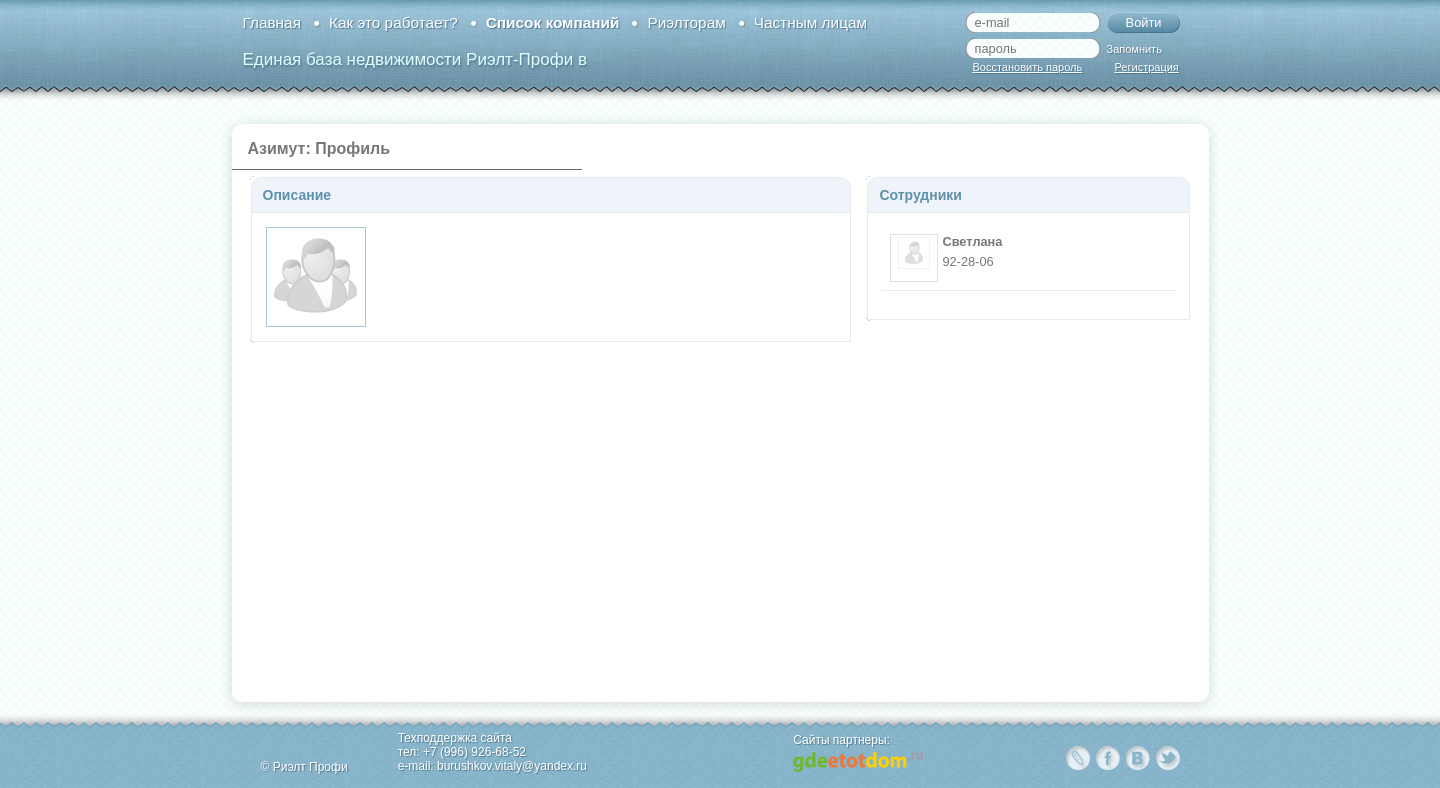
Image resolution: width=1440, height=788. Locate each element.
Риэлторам (686, 22)
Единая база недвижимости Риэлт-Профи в (415, 59)
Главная (272, 22)
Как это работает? (393, 22)
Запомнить (1134, 49)
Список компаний (553, 22)
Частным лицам (810, 22)
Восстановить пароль (1028, 67)
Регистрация (1147, 67)
